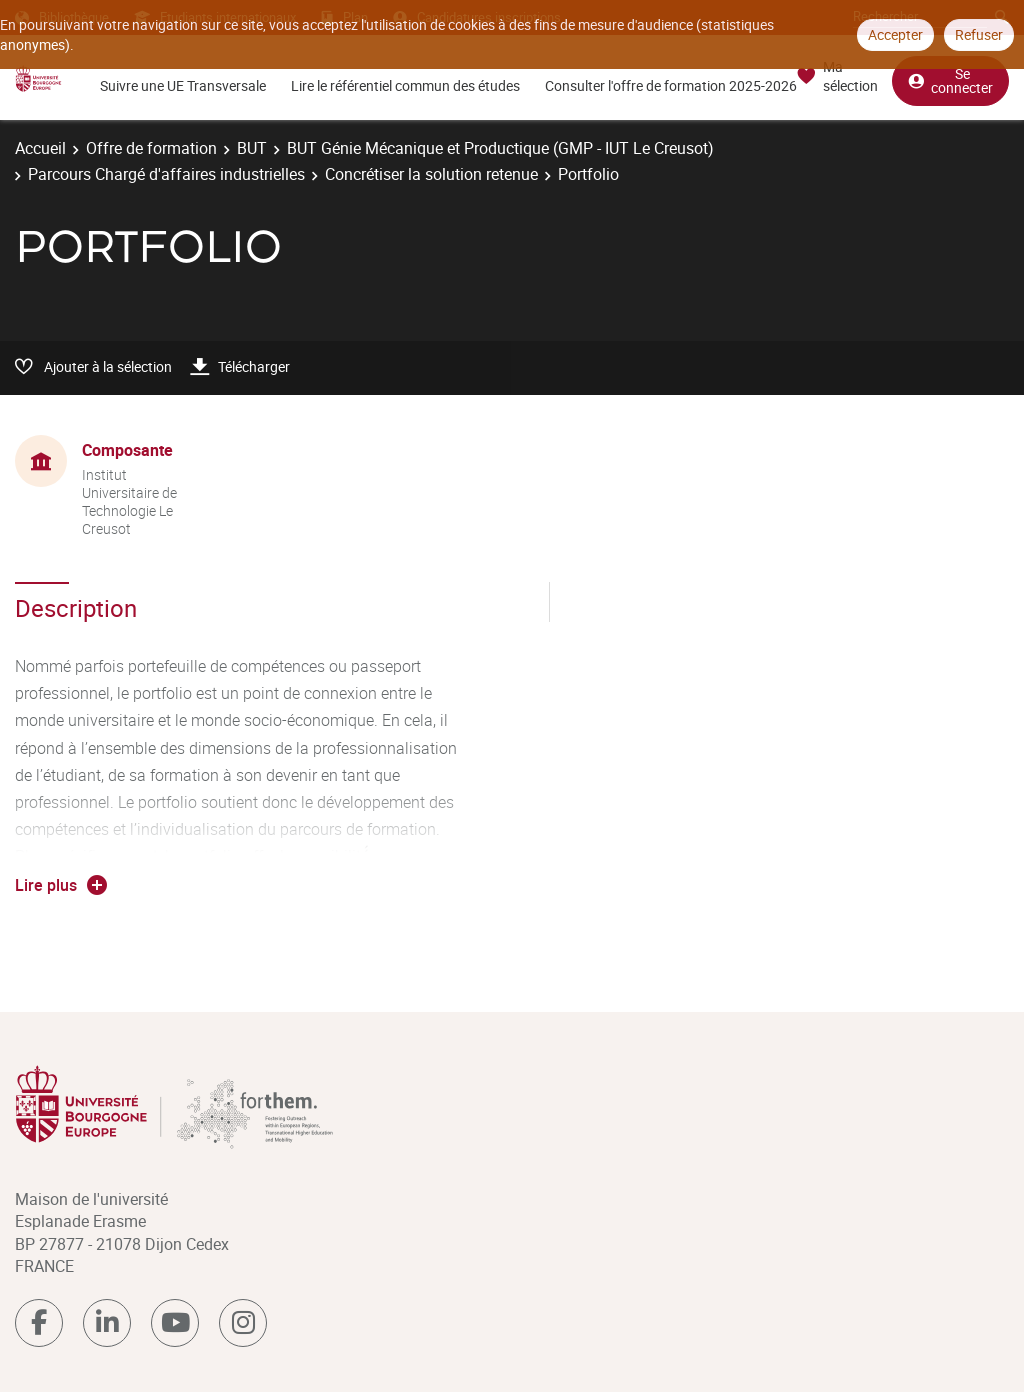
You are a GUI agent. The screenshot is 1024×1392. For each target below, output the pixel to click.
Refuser (979, 34)
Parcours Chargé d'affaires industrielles (166, 174)
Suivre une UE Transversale (183, 85)
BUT (252, 148)
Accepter (895, 34)
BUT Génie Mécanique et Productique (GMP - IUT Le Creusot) (500, 148)
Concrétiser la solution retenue (431, 174)
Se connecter (950, 80)
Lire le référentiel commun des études (405, 85)
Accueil (40, 148)
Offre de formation (151, 148)
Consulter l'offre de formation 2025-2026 (671, 85)
